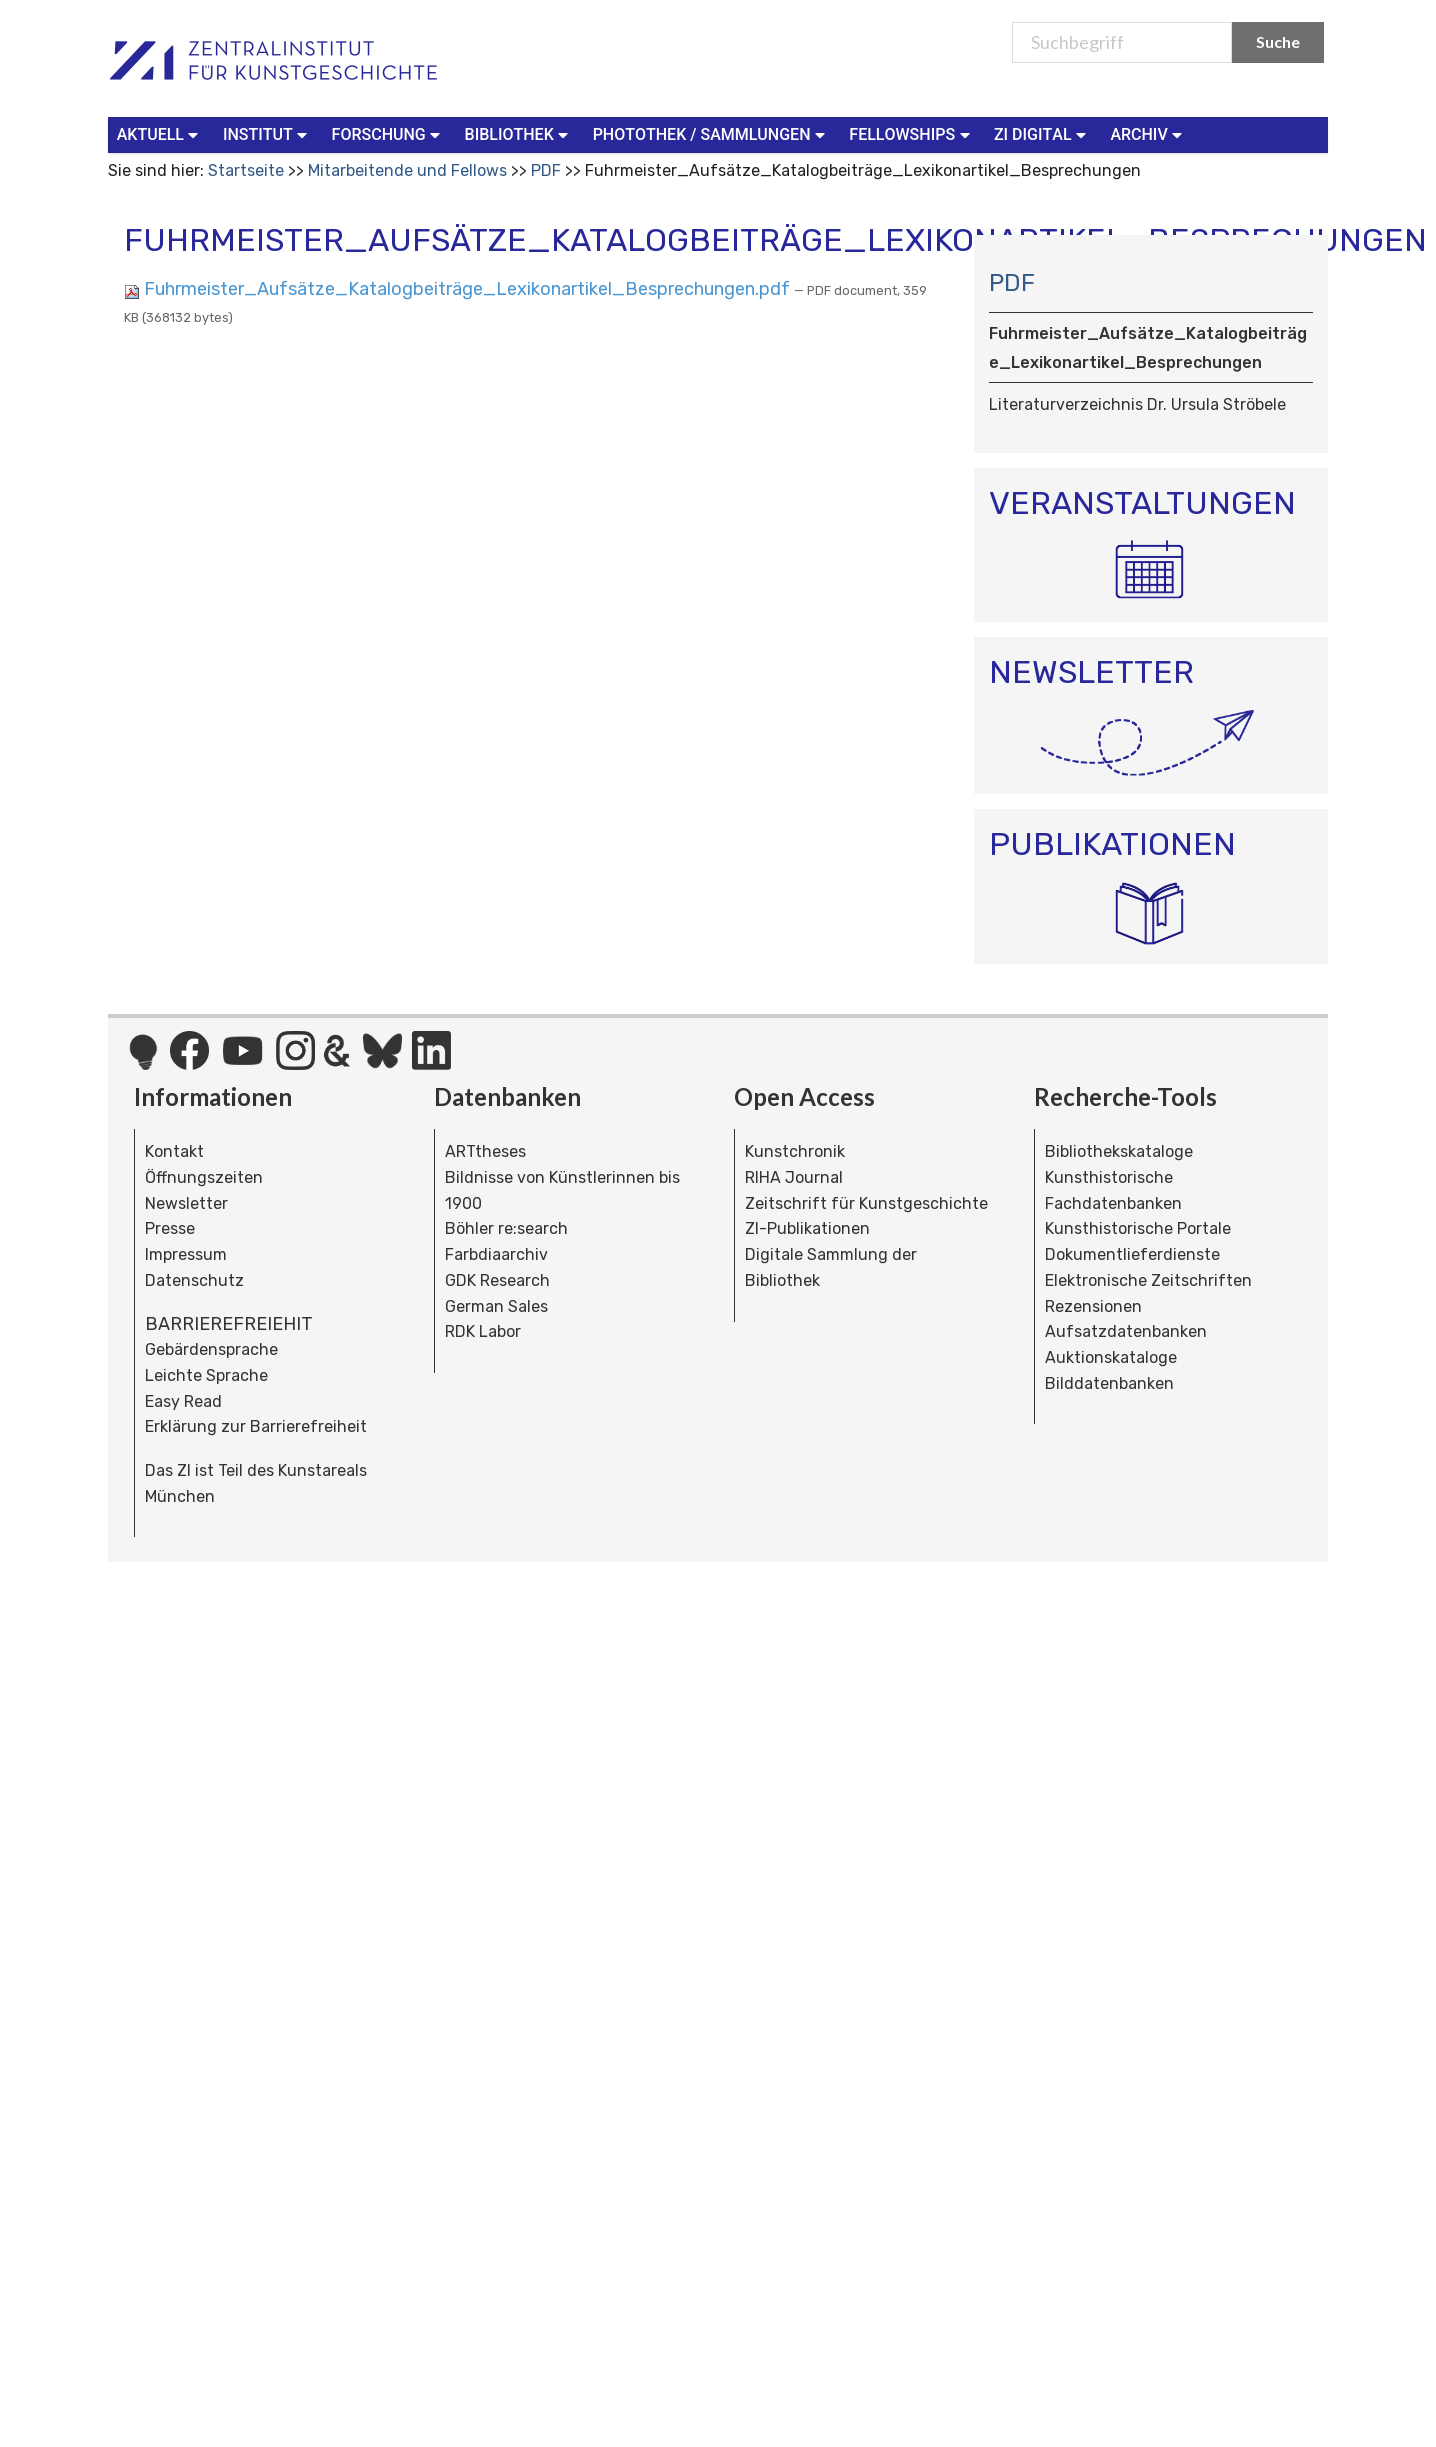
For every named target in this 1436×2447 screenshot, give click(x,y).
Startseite (246, 170)
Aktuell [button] (160, 133)
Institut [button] (267, 133)
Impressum (186, 1254)
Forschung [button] (388, 133)
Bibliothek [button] (519, 133)
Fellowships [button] (911, 133)
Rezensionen (1093, 1306)
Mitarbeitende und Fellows (407, 170)
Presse (170, 1228)
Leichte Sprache (206, 1375)
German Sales (496, 1306)
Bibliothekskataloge (1119, 1151)
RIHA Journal (794, 1177)
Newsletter (186, 1203)
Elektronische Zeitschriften (1148, 1280)
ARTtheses (485, 1151)
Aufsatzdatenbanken (1126, 1331)
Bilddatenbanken (1109, 1383)
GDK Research (497, 1280)
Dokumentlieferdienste (1132, 1254)
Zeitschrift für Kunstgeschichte (866, 1203)
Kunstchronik (795, 1151)
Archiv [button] (1148, 133)
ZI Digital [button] (1042, 133)
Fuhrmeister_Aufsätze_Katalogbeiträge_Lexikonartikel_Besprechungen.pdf (459, 289)
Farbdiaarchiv (496, 1254)
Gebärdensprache (211, 1349)
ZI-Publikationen (807, 1228)
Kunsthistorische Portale (1138, 1228)
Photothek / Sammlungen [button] (711, 133)
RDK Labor (483, 1331)
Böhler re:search (506, 1228)
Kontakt (174, 1151)
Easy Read (183, 1401)
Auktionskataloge (1111, 1357)
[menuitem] (162, 135)
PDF (546, 170)
